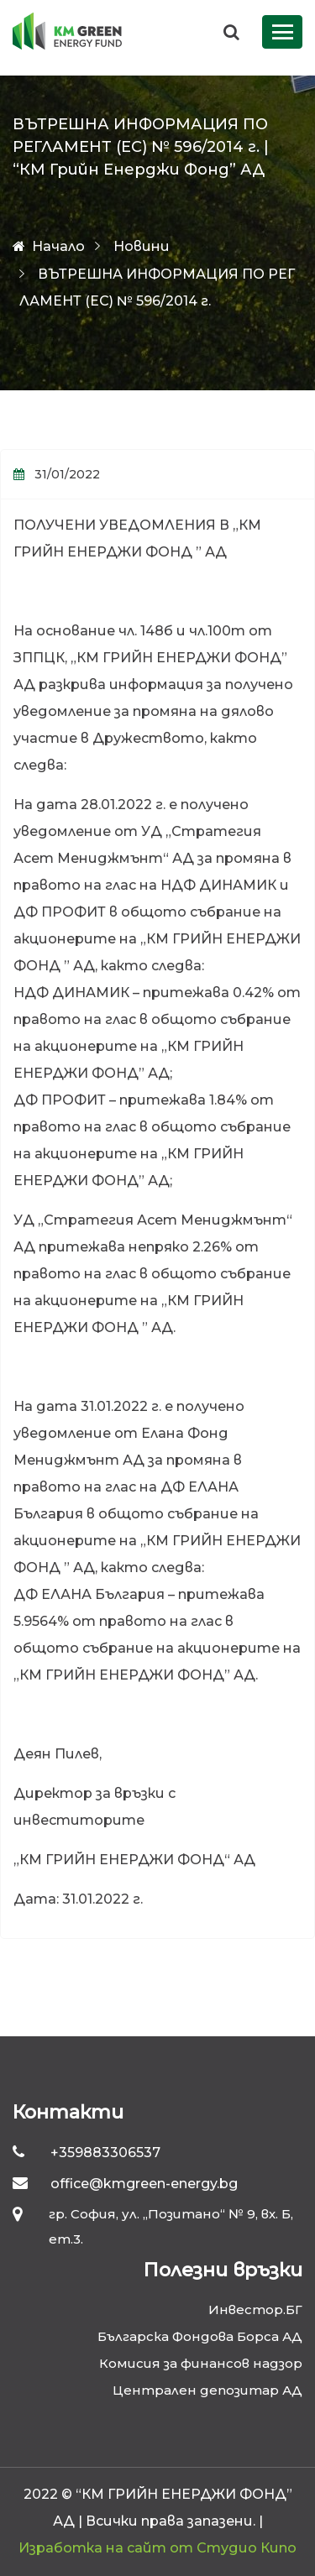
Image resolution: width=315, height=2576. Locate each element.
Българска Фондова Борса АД (199, 2336)
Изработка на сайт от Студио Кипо (157, 2548)
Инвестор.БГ (255, 2309)
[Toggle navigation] (282, 32)
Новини (141, 246)
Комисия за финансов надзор (200, 2363)
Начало (49, 246)
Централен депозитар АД (207, 2390)
